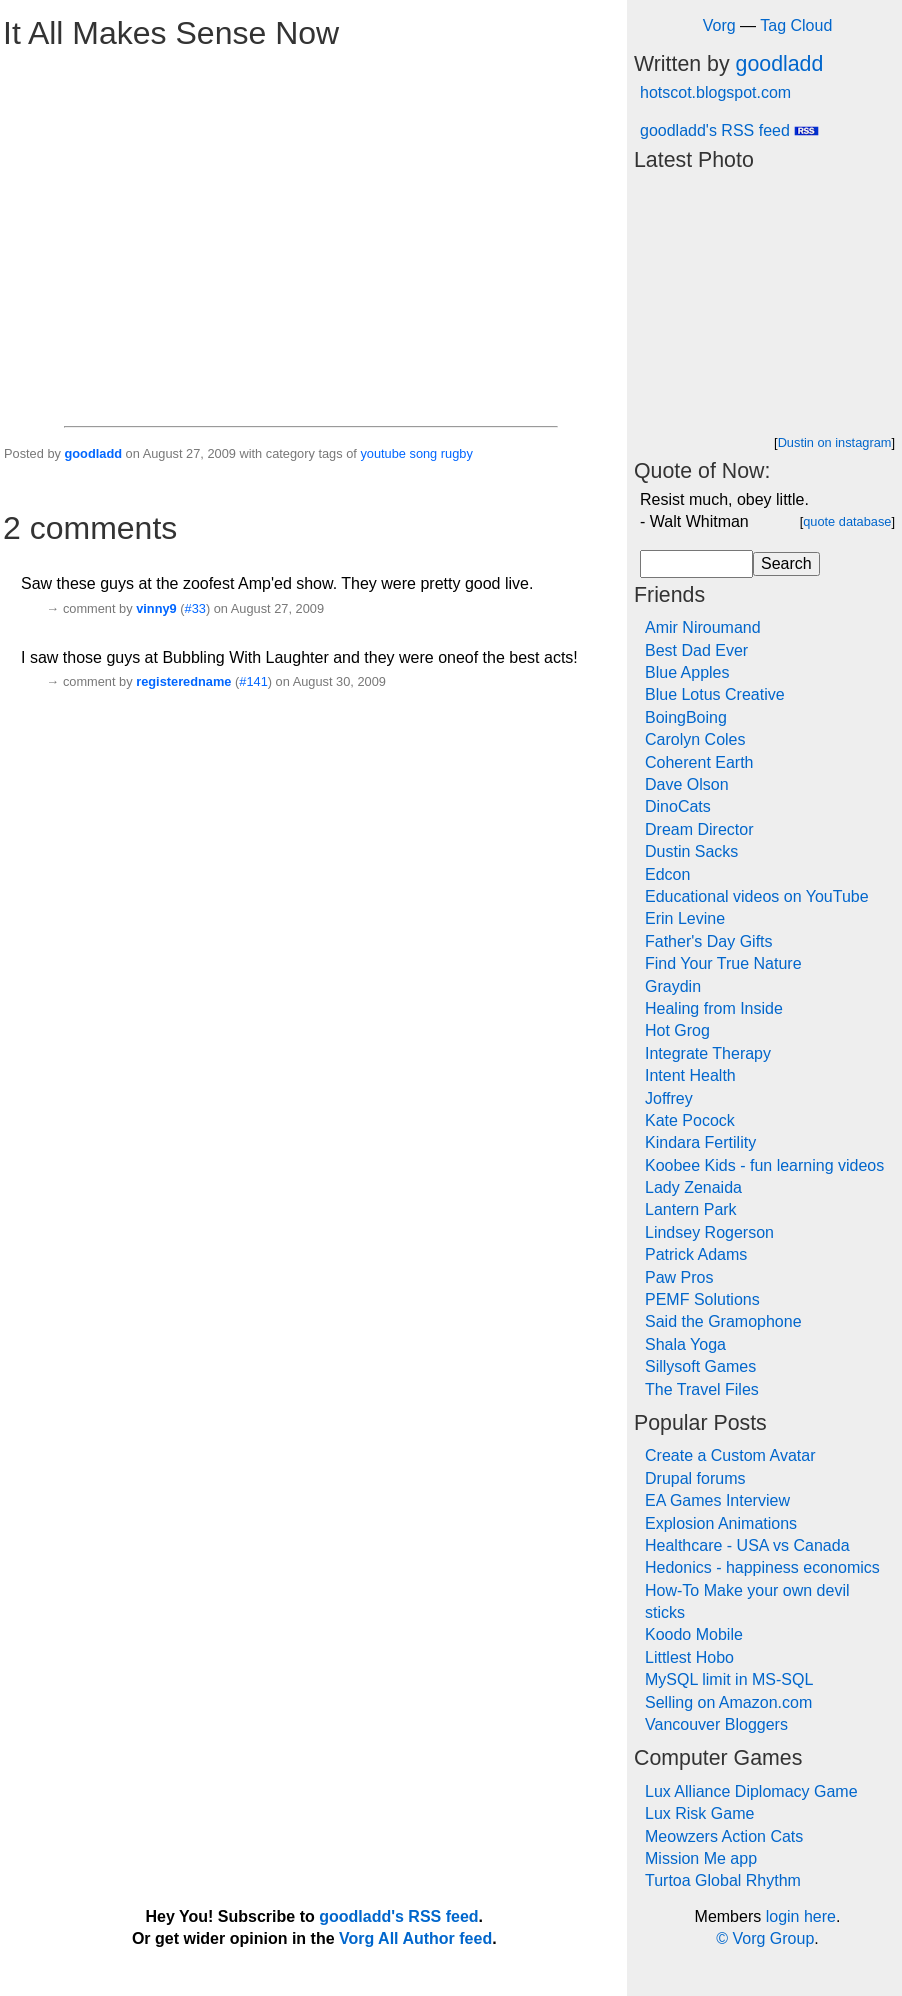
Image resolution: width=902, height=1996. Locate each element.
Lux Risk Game (699, 1813)
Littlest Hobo (689, 1657)
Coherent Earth (699, 762)
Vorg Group (773, 1938)
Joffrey (669, 1098)
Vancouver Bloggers (716, 1724)
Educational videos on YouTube (757, 896)
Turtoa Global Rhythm (723, 1880)
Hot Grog (677, 1030)
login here (801, 1916)
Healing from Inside (714, 1008)
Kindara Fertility (700, 1142)
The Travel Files (702, 1389)
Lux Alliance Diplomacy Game (751, 1791)
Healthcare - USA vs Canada (747, 1545)
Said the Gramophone (723, 1321)
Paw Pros (679, 1277)
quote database (847, 521)
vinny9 (156, 608)
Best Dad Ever (696, 650)
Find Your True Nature (723, 963)
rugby (457, 453)
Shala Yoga (685, 1344)
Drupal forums (695, 1478)
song (423, 453)
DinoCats (678, 806)
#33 (195, 608)
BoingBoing (686, 717)
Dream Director (699, 829)
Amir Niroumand (703, 627)
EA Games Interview (717, 1500)
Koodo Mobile (694, 1634)
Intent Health (690, 1075)
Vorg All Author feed (415, 1938)
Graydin (673, 986)
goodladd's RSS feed (729, 130)
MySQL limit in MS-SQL (729, 1679)
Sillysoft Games (700, 1366)
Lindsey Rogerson (709, 1232)
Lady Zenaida (693, 1187)
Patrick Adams (696, 1254)
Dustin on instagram (835, 442)
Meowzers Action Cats (724, 1836)
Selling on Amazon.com (728, 1702)
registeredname (183, 681)
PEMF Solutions (702, 1299)
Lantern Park (691, 1209)
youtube (383, 453)
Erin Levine (685, 918)
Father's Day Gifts (709, 941)
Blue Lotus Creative (715, 694)
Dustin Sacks (691, 851)
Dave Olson (687, 784)
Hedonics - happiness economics (762, 1567)
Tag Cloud (796, 25)
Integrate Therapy (708, 1053)
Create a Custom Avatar (730, 1455)
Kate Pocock (690, 1120)
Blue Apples (687, 672)
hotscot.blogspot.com (715, 92)
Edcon (667, 874)
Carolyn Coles (695, 739)
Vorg (719, 25)
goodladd (93, 453)
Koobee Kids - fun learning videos (764, 1165)
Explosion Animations (721, 1523)
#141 (253, 681)
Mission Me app (701, 1858)
